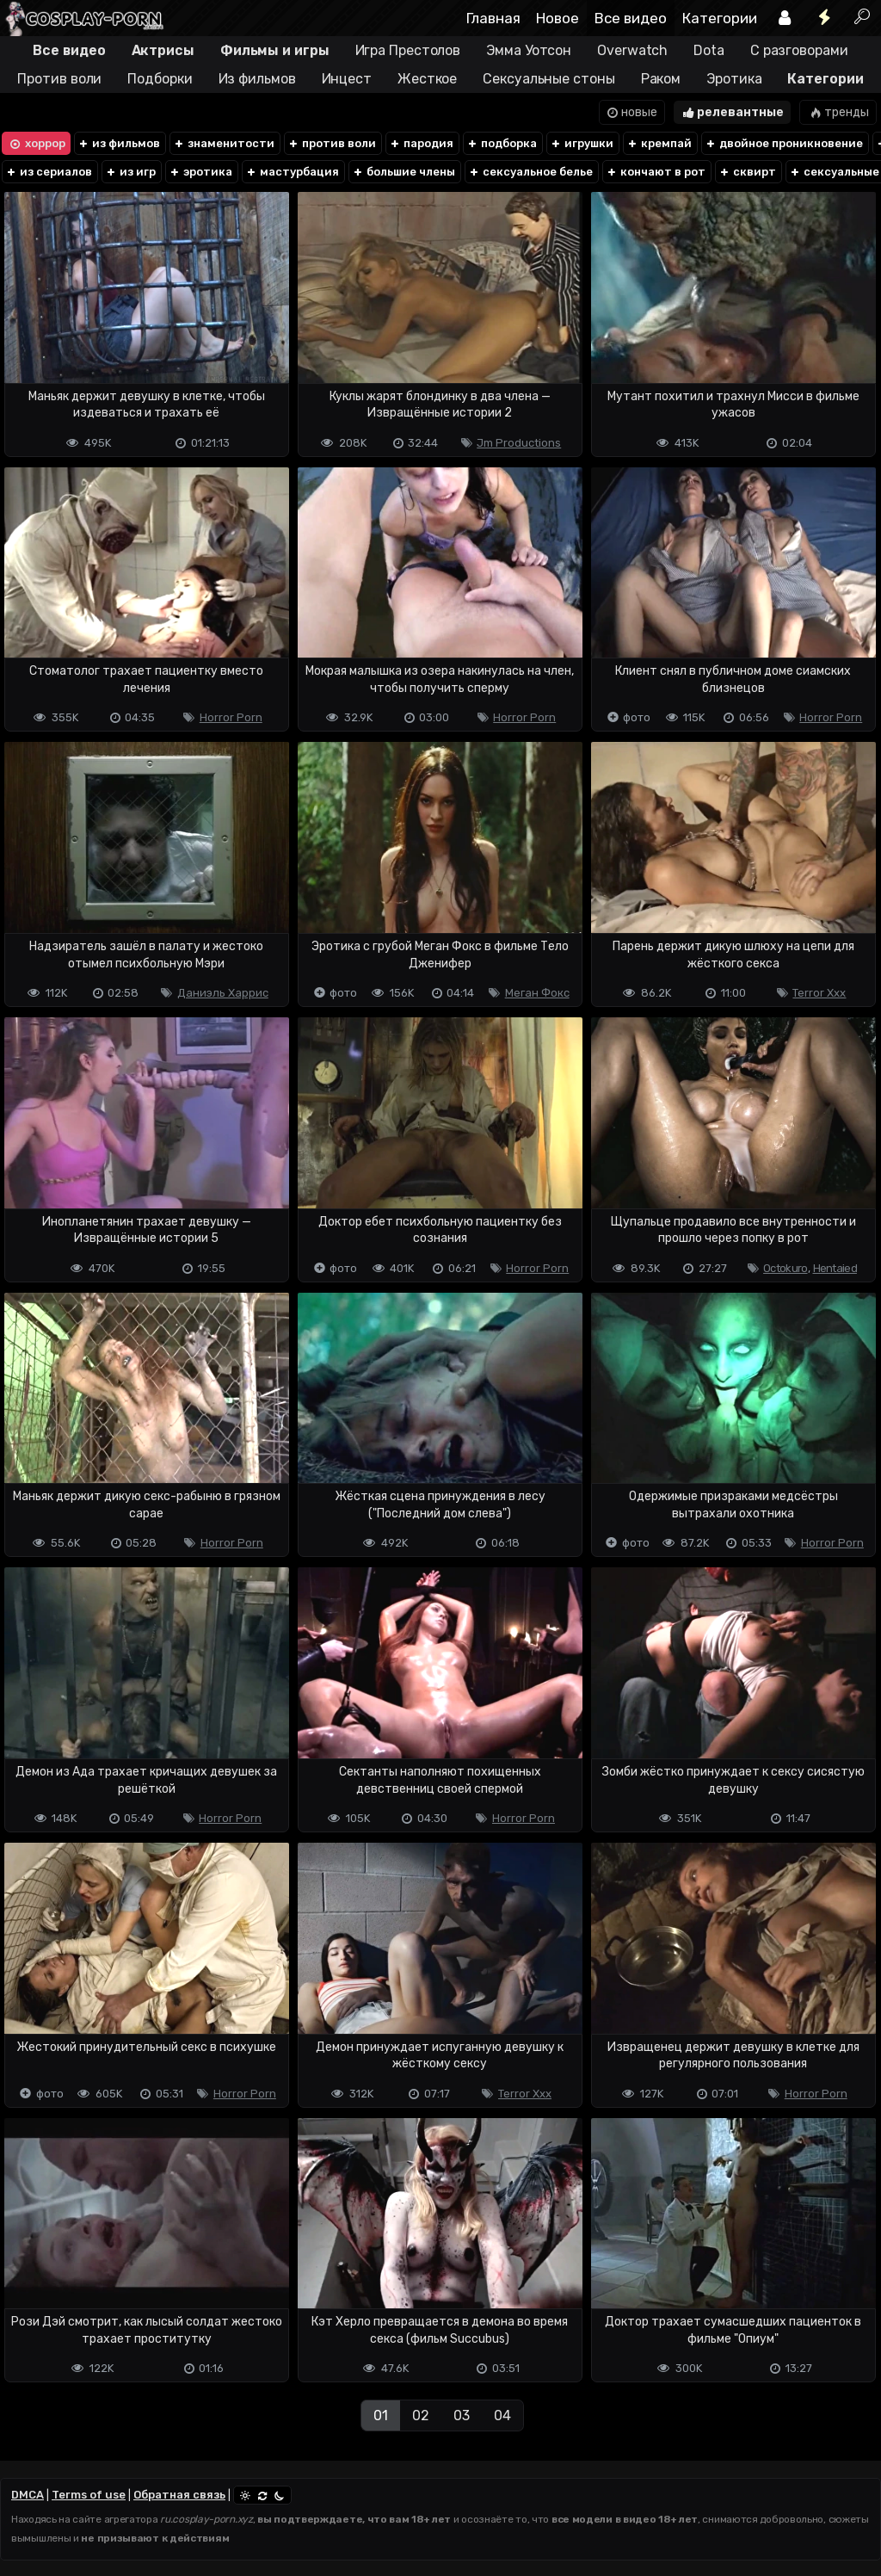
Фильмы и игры (275, 50)
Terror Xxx (819, 992)
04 (502, 2415)
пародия (421, 143)
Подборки (159, 79)
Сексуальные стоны (548, 79)
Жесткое (427, 79)
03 (461, 2415)
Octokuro (785, 1268)
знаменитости (223, 143)
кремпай (659, 143)
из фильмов (118, 143)
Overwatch (632, 50)
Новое (557, 18)
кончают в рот (655, 171)
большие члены (403, 171)
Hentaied (835, 1268)
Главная (493, 18)
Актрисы (163, 50)
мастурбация (292, 171)
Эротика (733, 79)
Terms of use (89, 2494)
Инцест (347, 79)
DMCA (27, 2494)
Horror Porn (231, 717)
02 (420, 2415)
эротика (200, 171)
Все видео (631, 18)
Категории (719, 18)
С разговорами (799, 50)
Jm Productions (519, 442)
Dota (708, 50)
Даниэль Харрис (222, 992)
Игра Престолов (408, 50)
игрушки (581, 143)
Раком (661, 79)
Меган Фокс (537, 992)
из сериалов (48, 171)
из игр (130, 171)
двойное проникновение (784, 143)
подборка (501, 143)
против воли (331, 143)
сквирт (747, 171)
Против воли (59, 79)
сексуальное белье (530, 171)
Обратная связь (179, 2494)
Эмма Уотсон (528, 50)
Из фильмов (257, 79)
